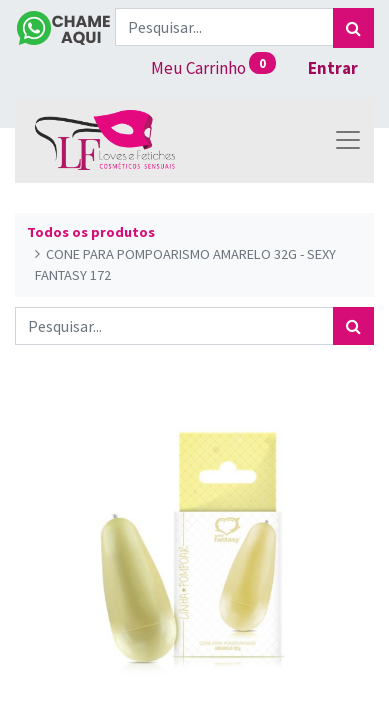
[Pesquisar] (353, 28)
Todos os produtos (91, 232)
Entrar (333, 68)
